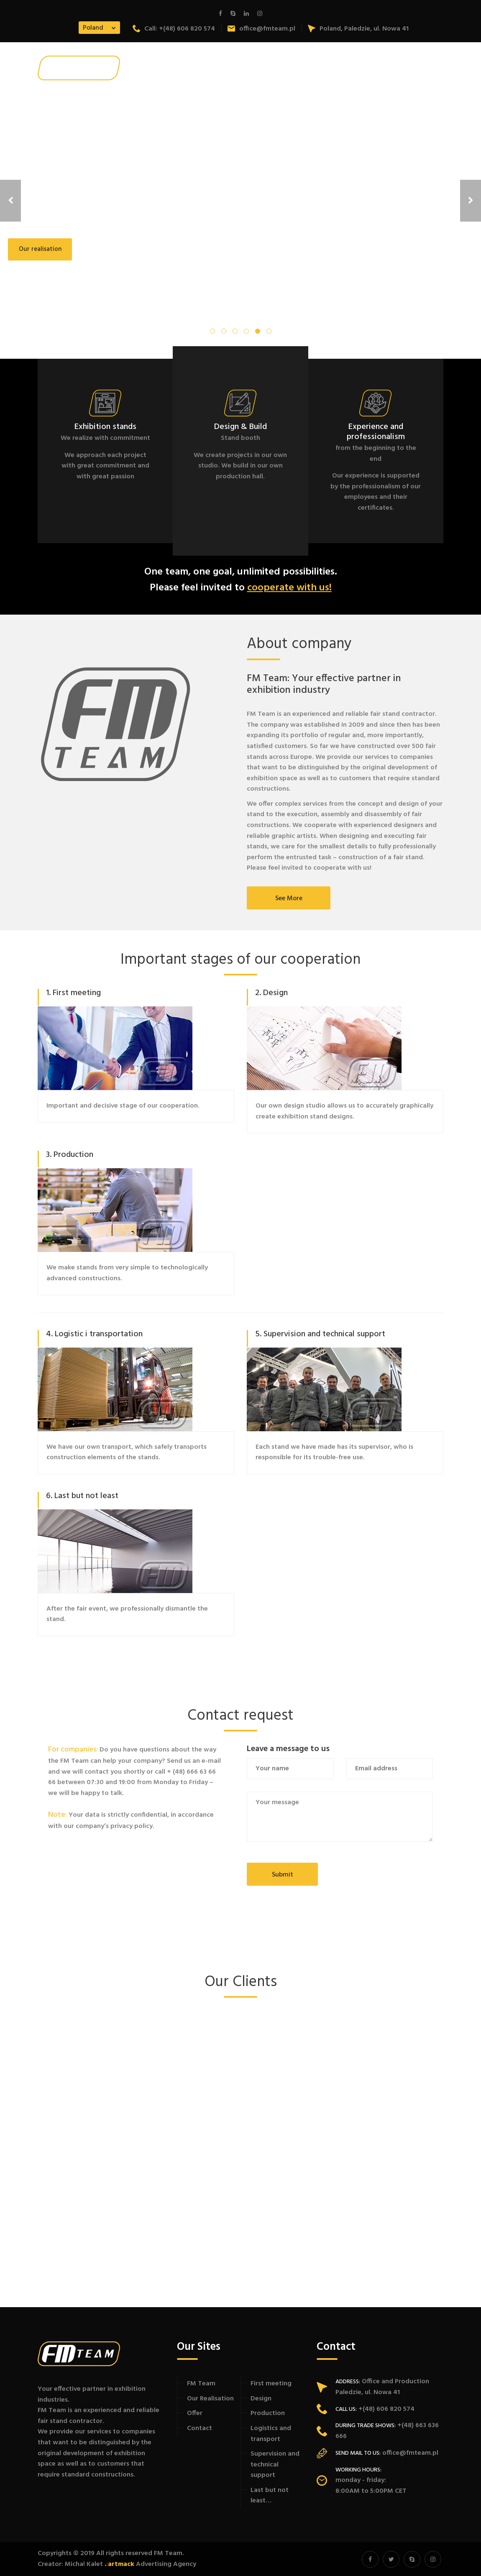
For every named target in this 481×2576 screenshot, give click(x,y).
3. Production (69, 1155)
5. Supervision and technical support (320, 1334)
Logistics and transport (271, 2434)
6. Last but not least (82, 1496)
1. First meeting (73, 993)
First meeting (271, 2383)
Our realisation (40, 249)
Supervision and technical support (275, 2464)
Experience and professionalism (376, 432)
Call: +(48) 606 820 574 (174, 28)
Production (268, 2413)
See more (288, 898)
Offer (194, 2413)
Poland (93, 28)
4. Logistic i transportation (94, 1334)
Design (261, 2398)
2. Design (271, 993)
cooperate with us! (289, 588)
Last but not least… (270, 2496)
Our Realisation (210, 2398)
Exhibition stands (105, 427)
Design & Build (240, 427)
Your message (340, 1817)
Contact (199, 2428)
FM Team (201, 2383)
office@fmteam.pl (261, 28)
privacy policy (131, 1826)
